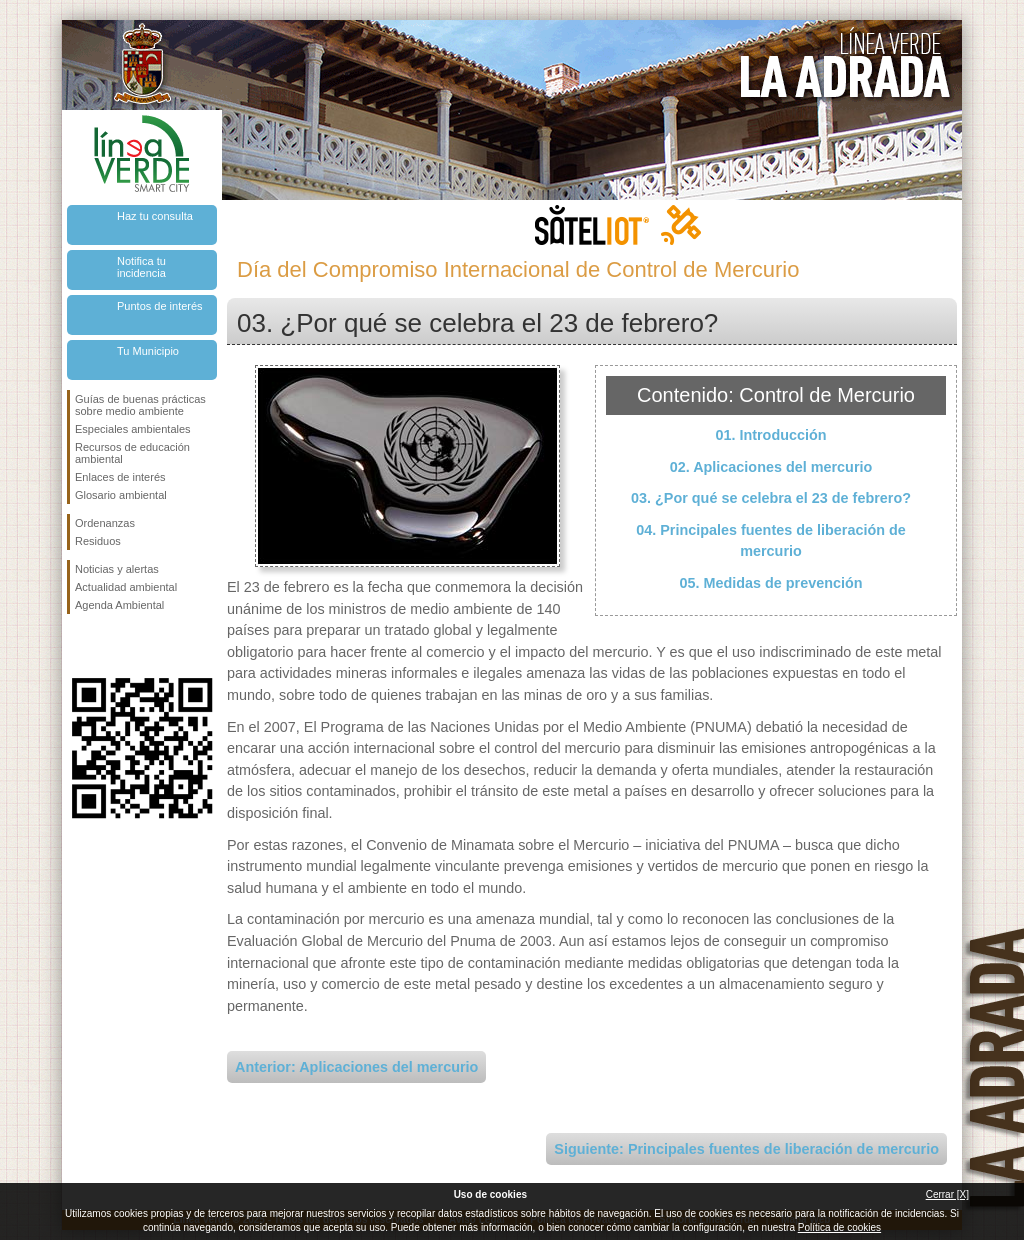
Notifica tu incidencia (141, 267)
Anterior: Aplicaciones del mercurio (356, 1067)
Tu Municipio (148, 351)
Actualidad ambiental (126, 587)
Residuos (98, 541)
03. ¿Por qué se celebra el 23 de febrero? (771, 498)
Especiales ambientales (133, 429)
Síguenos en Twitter (112, 646)
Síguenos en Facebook (79, 646)
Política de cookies (839, 1227)
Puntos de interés (160, 306)
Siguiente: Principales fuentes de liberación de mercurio (746, 1149)
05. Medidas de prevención (770, 583)
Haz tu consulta (155, 216)
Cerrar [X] (947, 1194)
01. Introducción (770, 435)
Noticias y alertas (117, 569)
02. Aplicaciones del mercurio (771, 467)
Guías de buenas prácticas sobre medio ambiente (140, 405)
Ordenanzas (105, 523)
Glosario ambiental (121, 495)
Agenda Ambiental (119, 605)
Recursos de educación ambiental (132, 453)
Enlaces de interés (120, 477)
